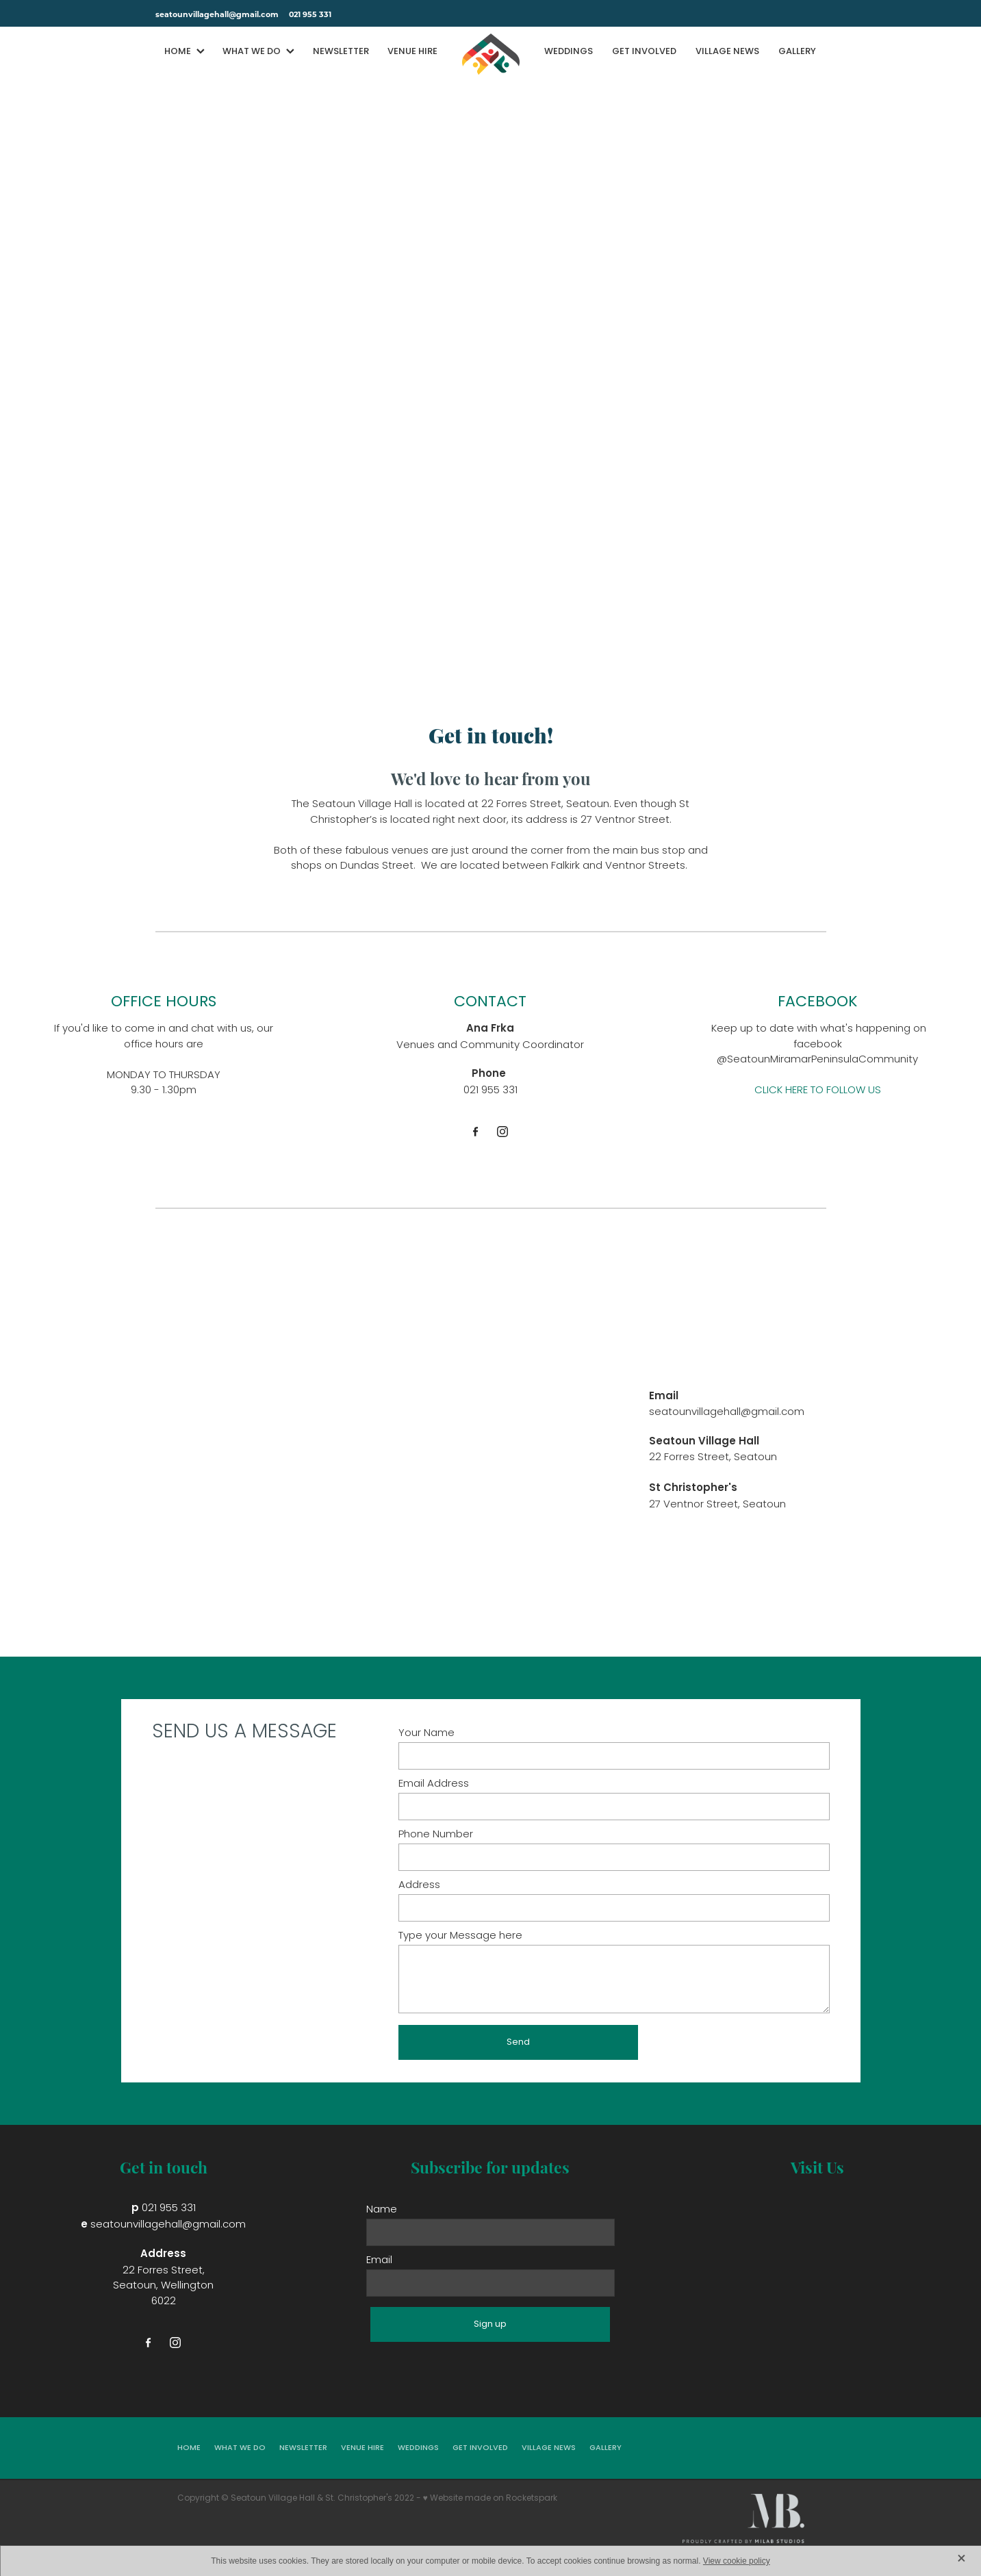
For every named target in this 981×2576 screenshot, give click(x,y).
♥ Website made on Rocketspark (490, 2498)
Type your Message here (460, 1936)
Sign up (490, 2324)
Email (379, 2261)
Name (381, 2210)
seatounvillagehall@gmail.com (217, 14)
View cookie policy (736, 2561)
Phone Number (435, 1835)
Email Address (433, 1784)
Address (419, 1885)
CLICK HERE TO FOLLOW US (817, 1090)
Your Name (426, 1734)
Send (518, 2042)
